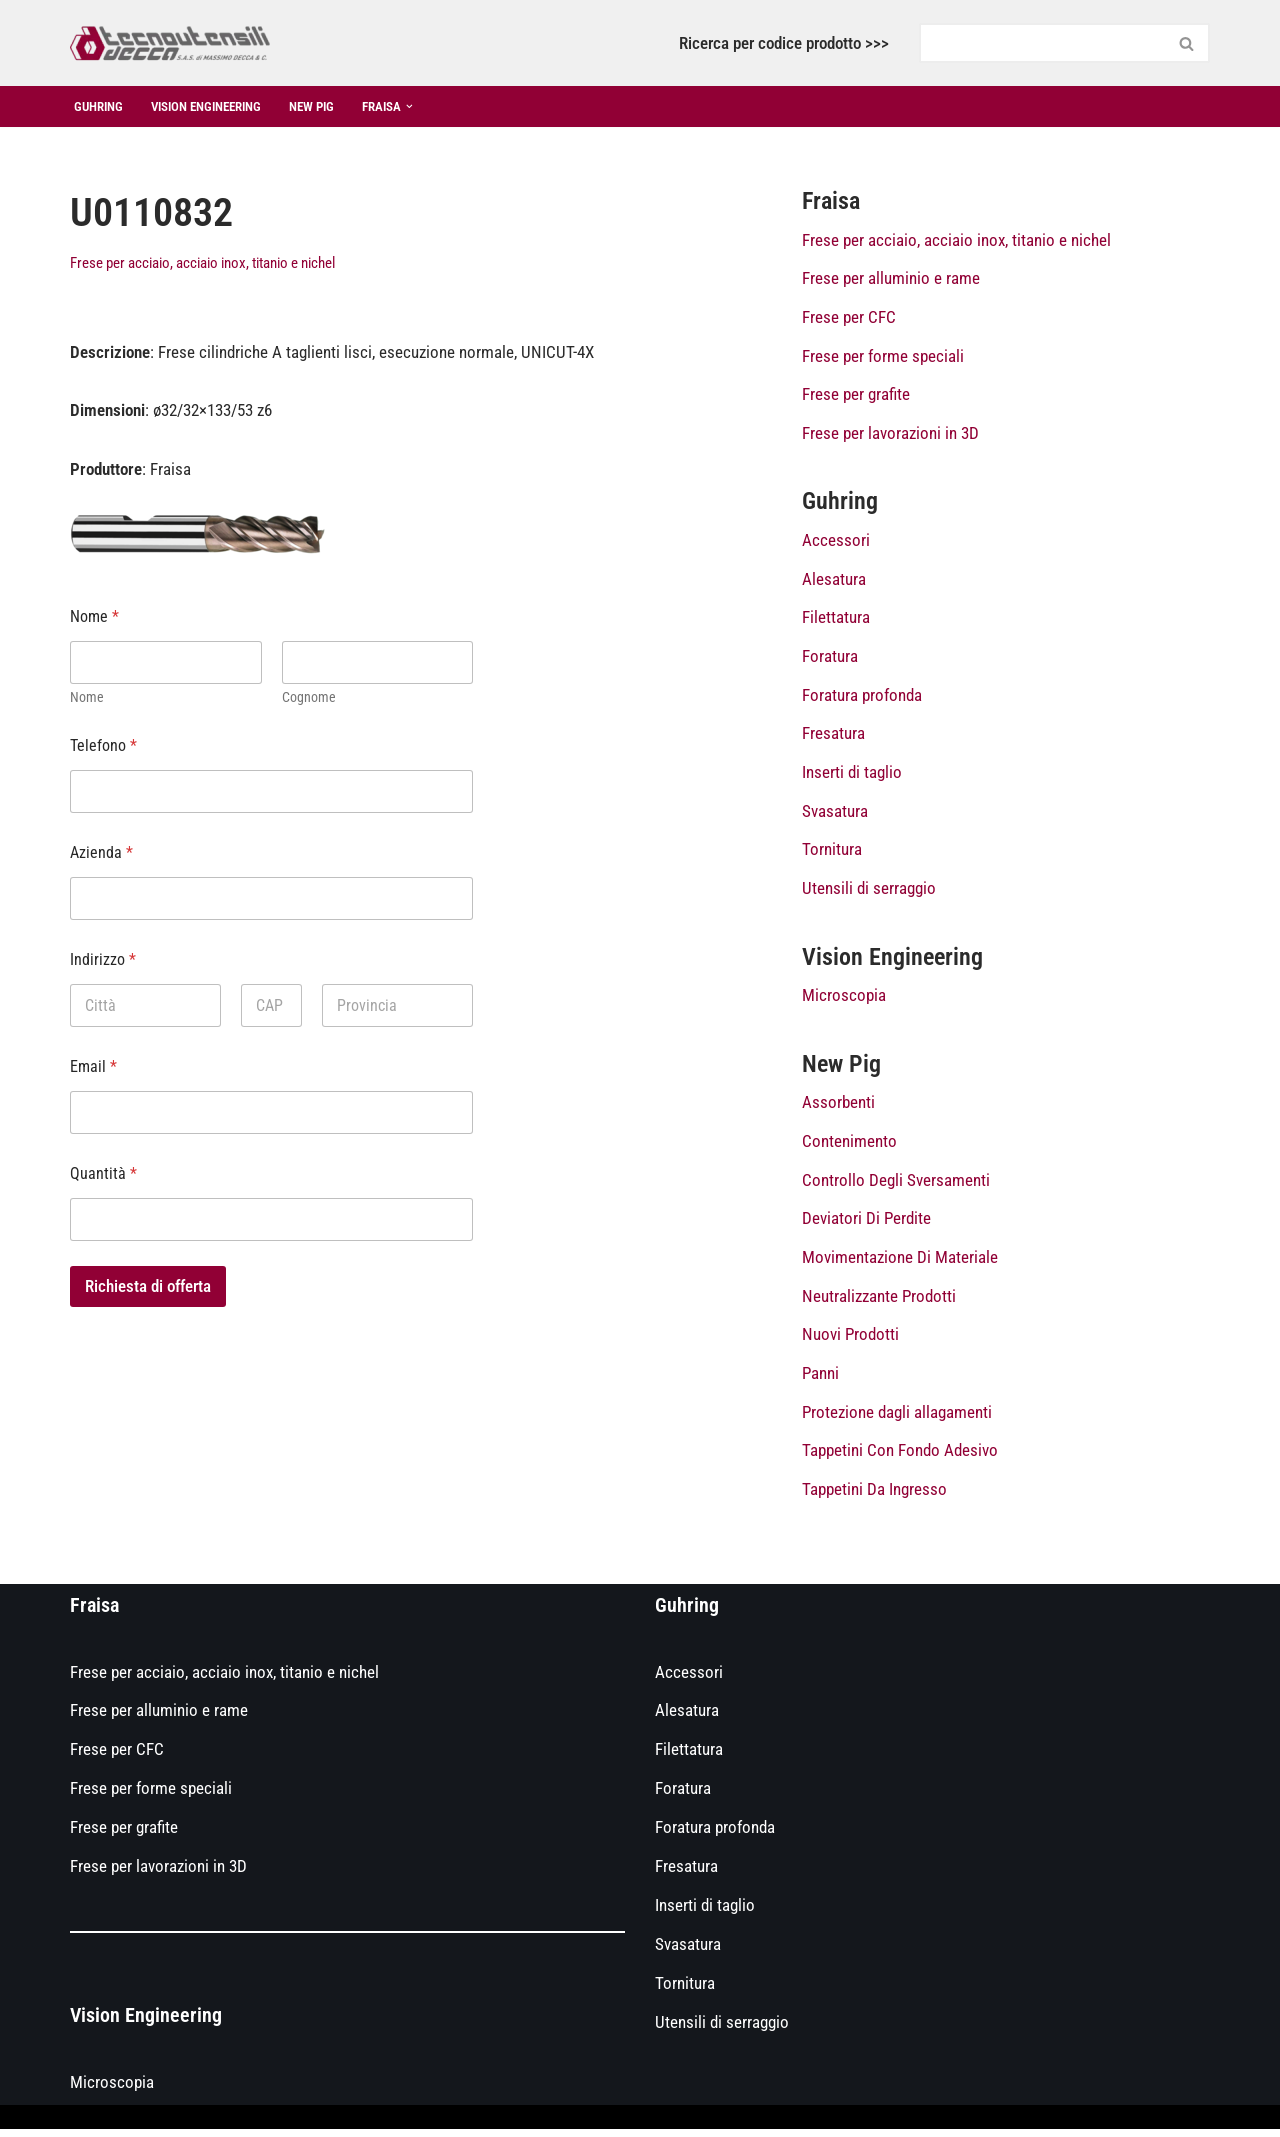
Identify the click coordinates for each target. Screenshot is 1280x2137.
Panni (820, 1380)
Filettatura (836, 620)
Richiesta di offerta (148, 1287)
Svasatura (835, 814)
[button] (435, 106)
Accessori (836, 542)
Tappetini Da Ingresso (874, 1497)
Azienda (101, 853)
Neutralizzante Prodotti (879, 1302)
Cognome (309, 698)
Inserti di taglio (852, 775)
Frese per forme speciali (883, 357)
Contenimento (849, 1147)
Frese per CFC (849, 318)
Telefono (103, 746)
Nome (87, 698)
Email (93, 1067)
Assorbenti (838, 1108)
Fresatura (833, 737)
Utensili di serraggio (869, 892)
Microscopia (844, 1000)
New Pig (332, 106)
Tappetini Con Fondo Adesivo (900, 1458)
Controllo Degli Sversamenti (896, 1185)
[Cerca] (1042, 43)
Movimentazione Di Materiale (900, 1263)
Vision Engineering (217, 106)
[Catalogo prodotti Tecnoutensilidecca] (170, 43)
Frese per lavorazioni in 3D (890, 434)
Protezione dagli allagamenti (897, 1419)
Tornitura (832, 853)
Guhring (101, 106)
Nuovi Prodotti (850, 1341)
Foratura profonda (862, 698)
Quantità (103, 1174)
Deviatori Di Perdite (866, 1224)
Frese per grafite (856, 395)
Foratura (830, 659)
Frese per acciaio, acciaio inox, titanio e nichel (202, 263)
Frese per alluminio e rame (891, 279)
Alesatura (834, 581)
